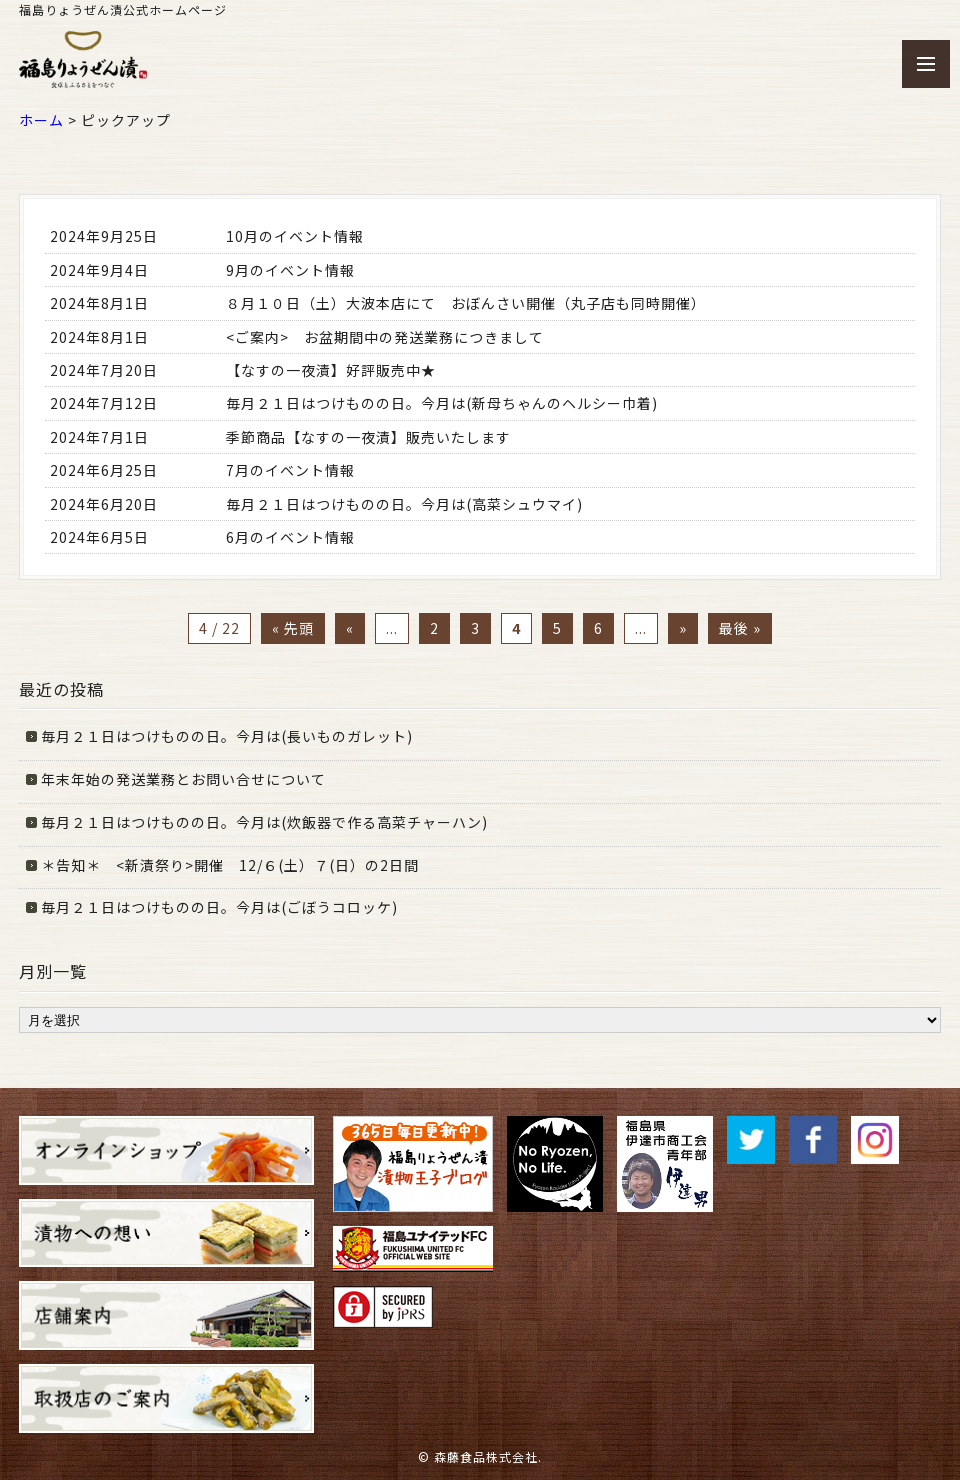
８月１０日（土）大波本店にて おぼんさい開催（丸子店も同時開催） (466, 303)
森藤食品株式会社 (486, 1456)
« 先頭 (293, 628)
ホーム (41, 120)
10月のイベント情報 (295, 236)
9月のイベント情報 (290, 270)
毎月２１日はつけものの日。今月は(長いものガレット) (227, 736)
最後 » (740, 628)
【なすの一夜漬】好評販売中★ (331, 370)
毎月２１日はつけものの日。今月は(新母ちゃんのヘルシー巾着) (442, 403)
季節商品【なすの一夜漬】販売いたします (368, 437)
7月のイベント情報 (290, 470)
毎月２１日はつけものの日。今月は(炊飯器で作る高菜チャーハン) (264, 822)
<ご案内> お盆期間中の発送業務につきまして (394, 337)
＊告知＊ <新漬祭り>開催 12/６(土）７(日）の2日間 (230, 865)
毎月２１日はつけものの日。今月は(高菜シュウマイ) (404, 504)
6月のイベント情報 (290, 537)
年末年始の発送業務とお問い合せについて (183, 779)
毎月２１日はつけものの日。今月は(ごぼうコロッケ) (219, 907)
